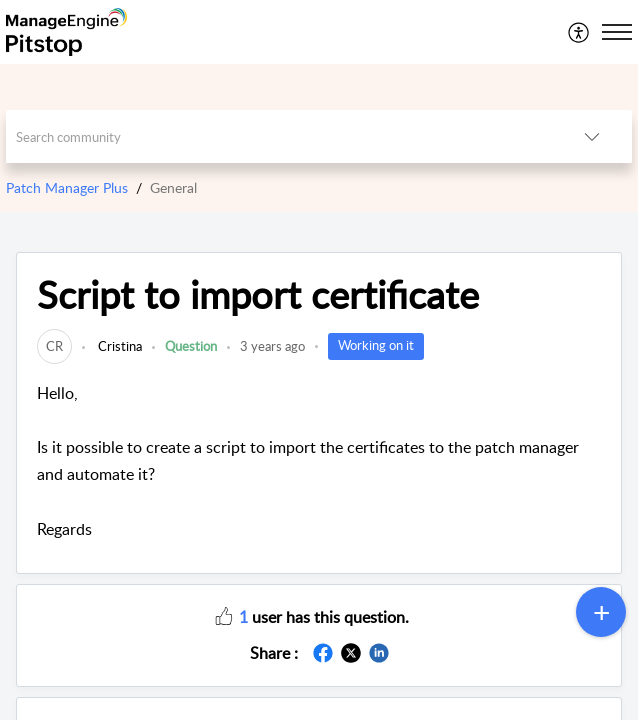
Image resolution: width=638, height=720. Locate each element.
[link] (54, 346)
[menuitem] (579, 32)
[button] (579, 32)
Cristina (118, 346)
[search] (278, 136)
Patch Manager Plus (67, 187)
